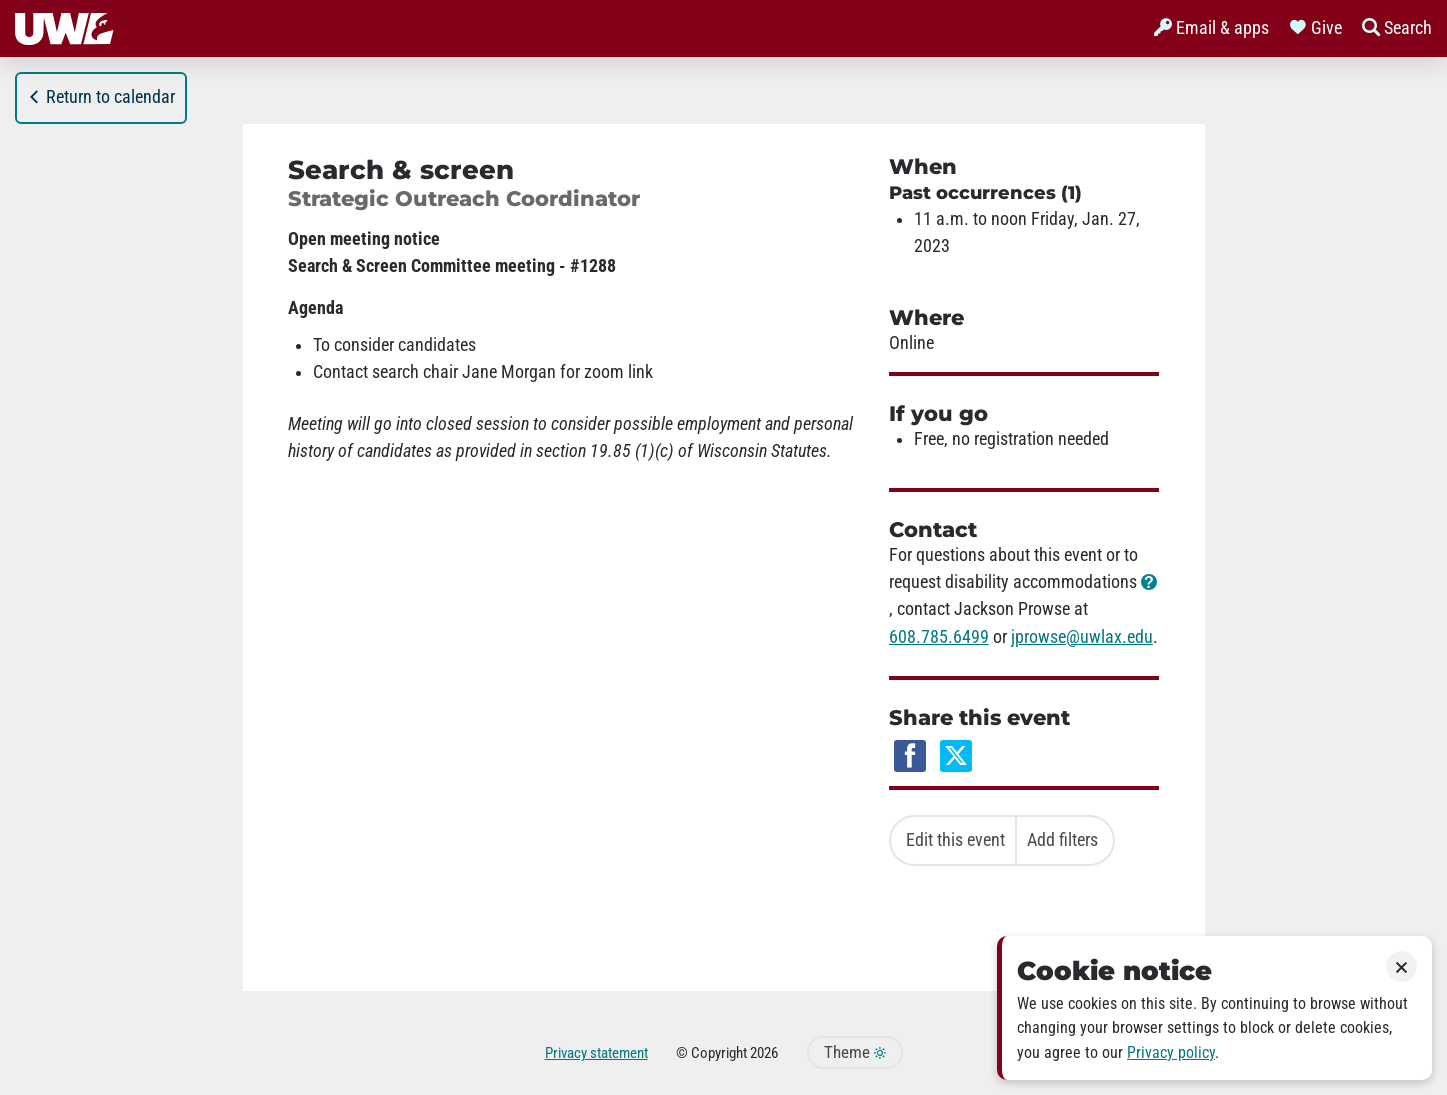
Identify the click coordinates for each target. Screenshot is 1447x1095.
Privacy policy (1171, 1052)
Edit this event (955, 840)
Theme (855, 1052)
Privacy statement (596, 1053)
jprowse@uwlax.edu (1082, 637)
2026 (764, 1053)
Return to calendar (101, 97)
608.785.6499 (939, 637)
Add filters (1062, 840)
